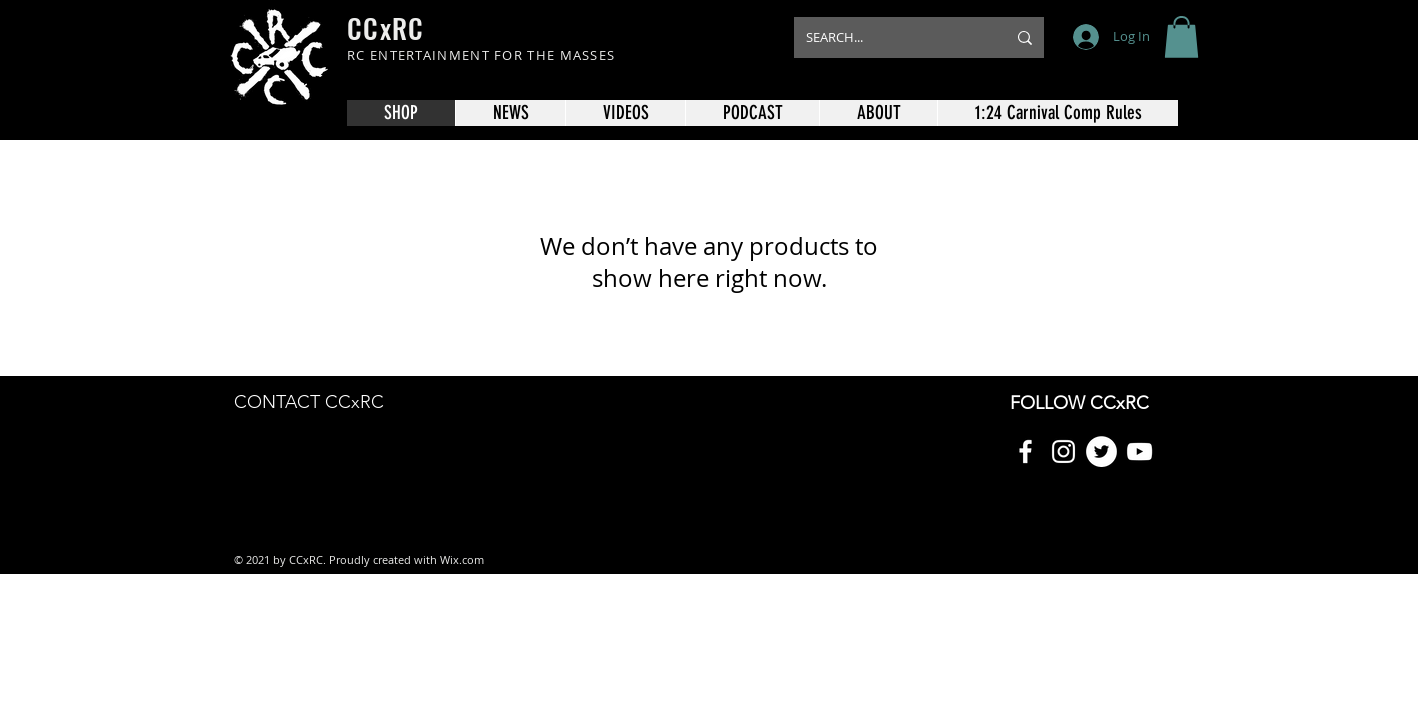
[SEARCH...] (891, 37)
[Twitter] (1101, 451)
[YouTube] (1139, 451)
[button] (1181, 37)
